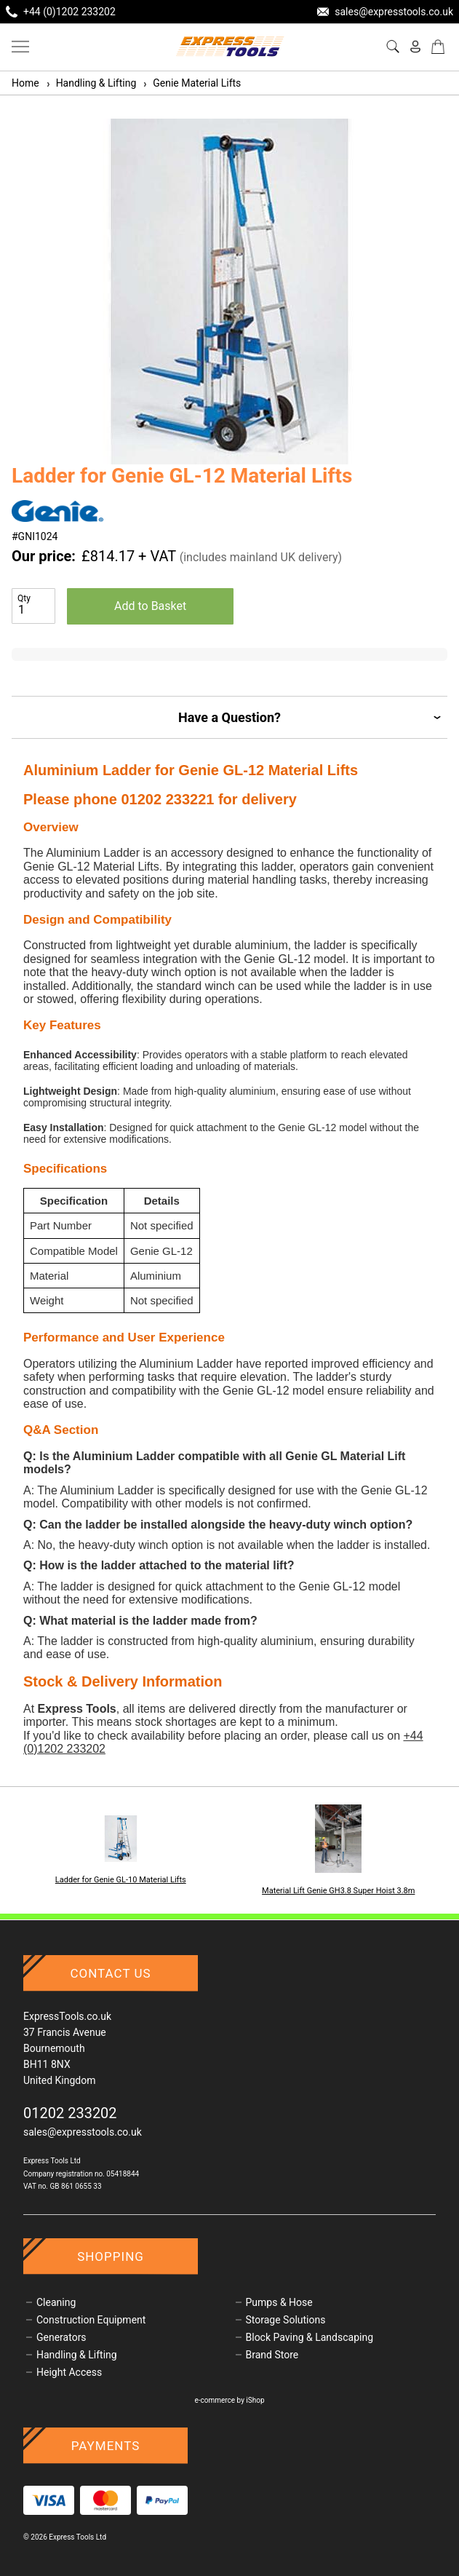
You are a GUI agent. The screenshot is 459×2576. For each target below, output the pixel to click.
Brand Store (272, 2355)
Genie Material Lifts (191, 83)
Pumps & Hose (279, 2302)
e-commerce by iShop (229, 2400)
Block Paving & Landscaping (310, 2337)
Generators (61, 2337)
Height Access (69, 2372)
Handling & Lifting (91, 83)
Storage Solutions (286, 2320)
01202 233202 (70, 2113)
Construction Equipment (90, 2320)
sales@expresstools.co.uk (82, 2132)
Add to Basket (150, 606)
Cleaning (56, 2302)
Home (25, 83)
